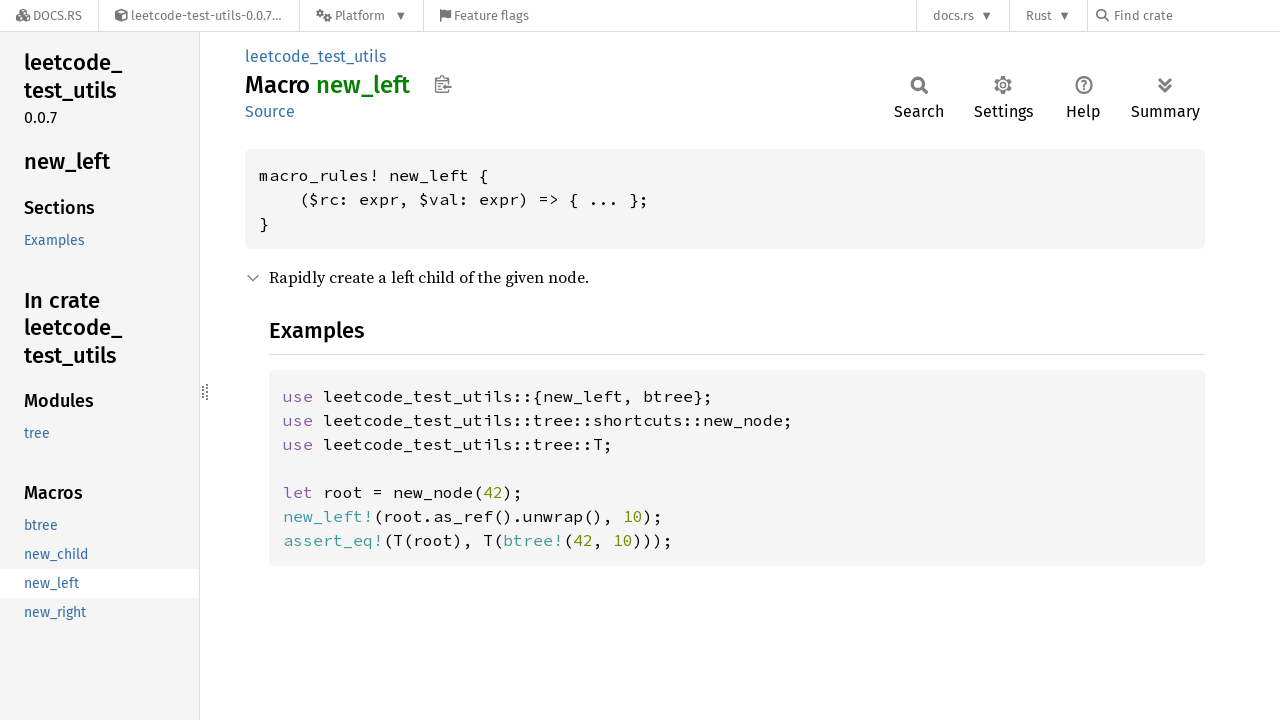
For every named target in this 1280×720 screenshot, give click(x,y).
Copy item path (442, 84)
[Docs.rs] (49, 15)
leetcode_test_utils (315, 56)
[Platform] (361, 15)
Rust (1039, 15)
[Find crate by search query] (1196, 15)
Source (270, 111)
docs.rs (953, 15)
